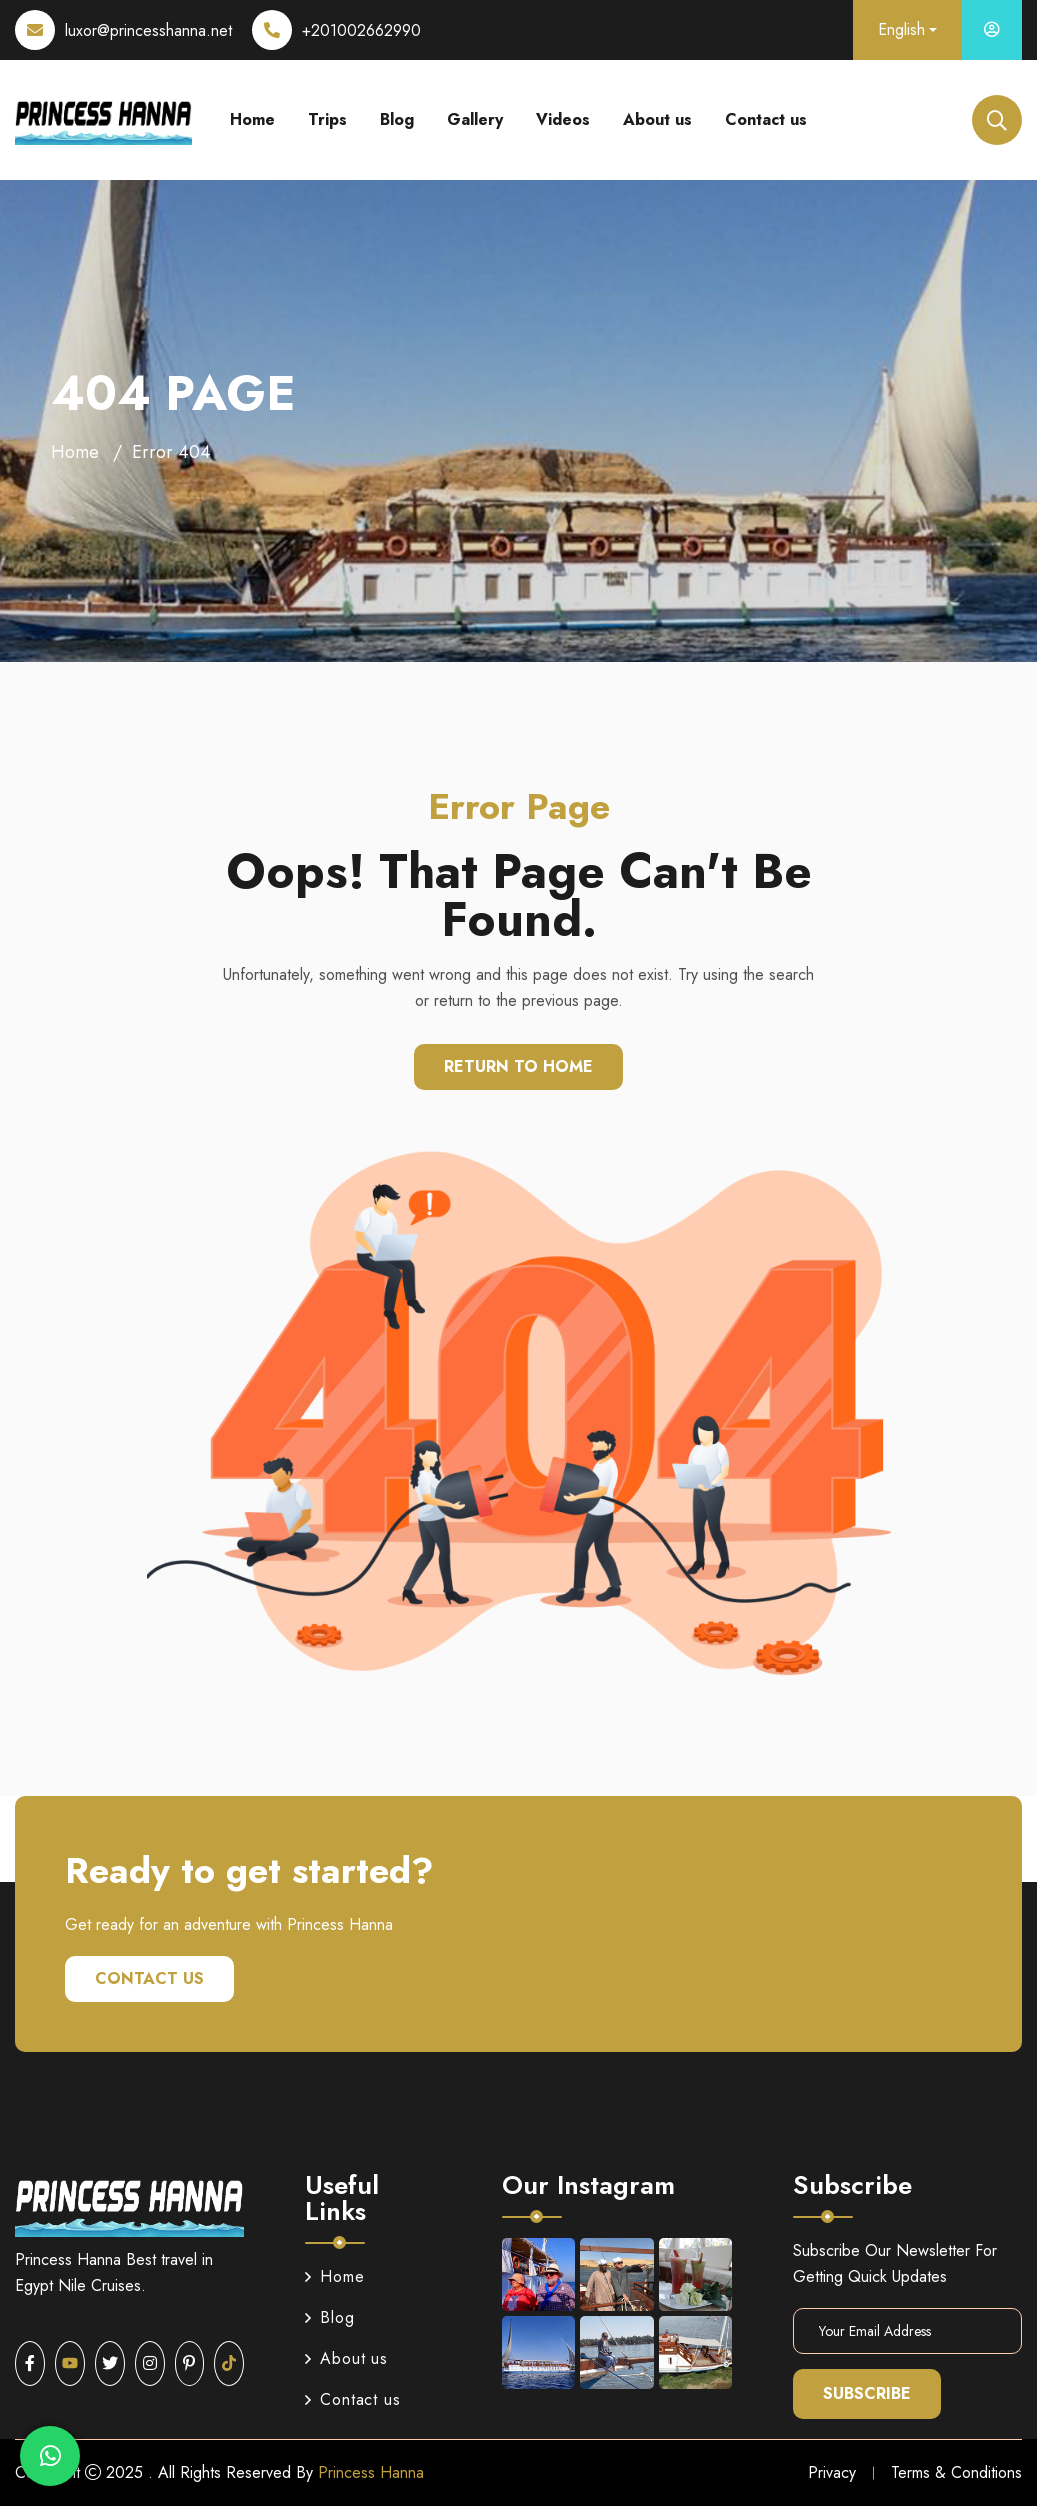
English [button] (901, 29)
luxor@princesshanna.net (148, 30)
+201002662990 (361, 30)
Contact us (766, 119)
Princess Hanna (371, 2472)
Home (252, 119)
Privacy (832, 2472)
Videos (563, 119)
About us (657, 119)
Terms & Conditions (956, 2472)
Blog (397, 119)
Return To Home (518, 1066)
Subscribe (867, 2393)
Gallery (475, 119)
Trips (327, 119)
